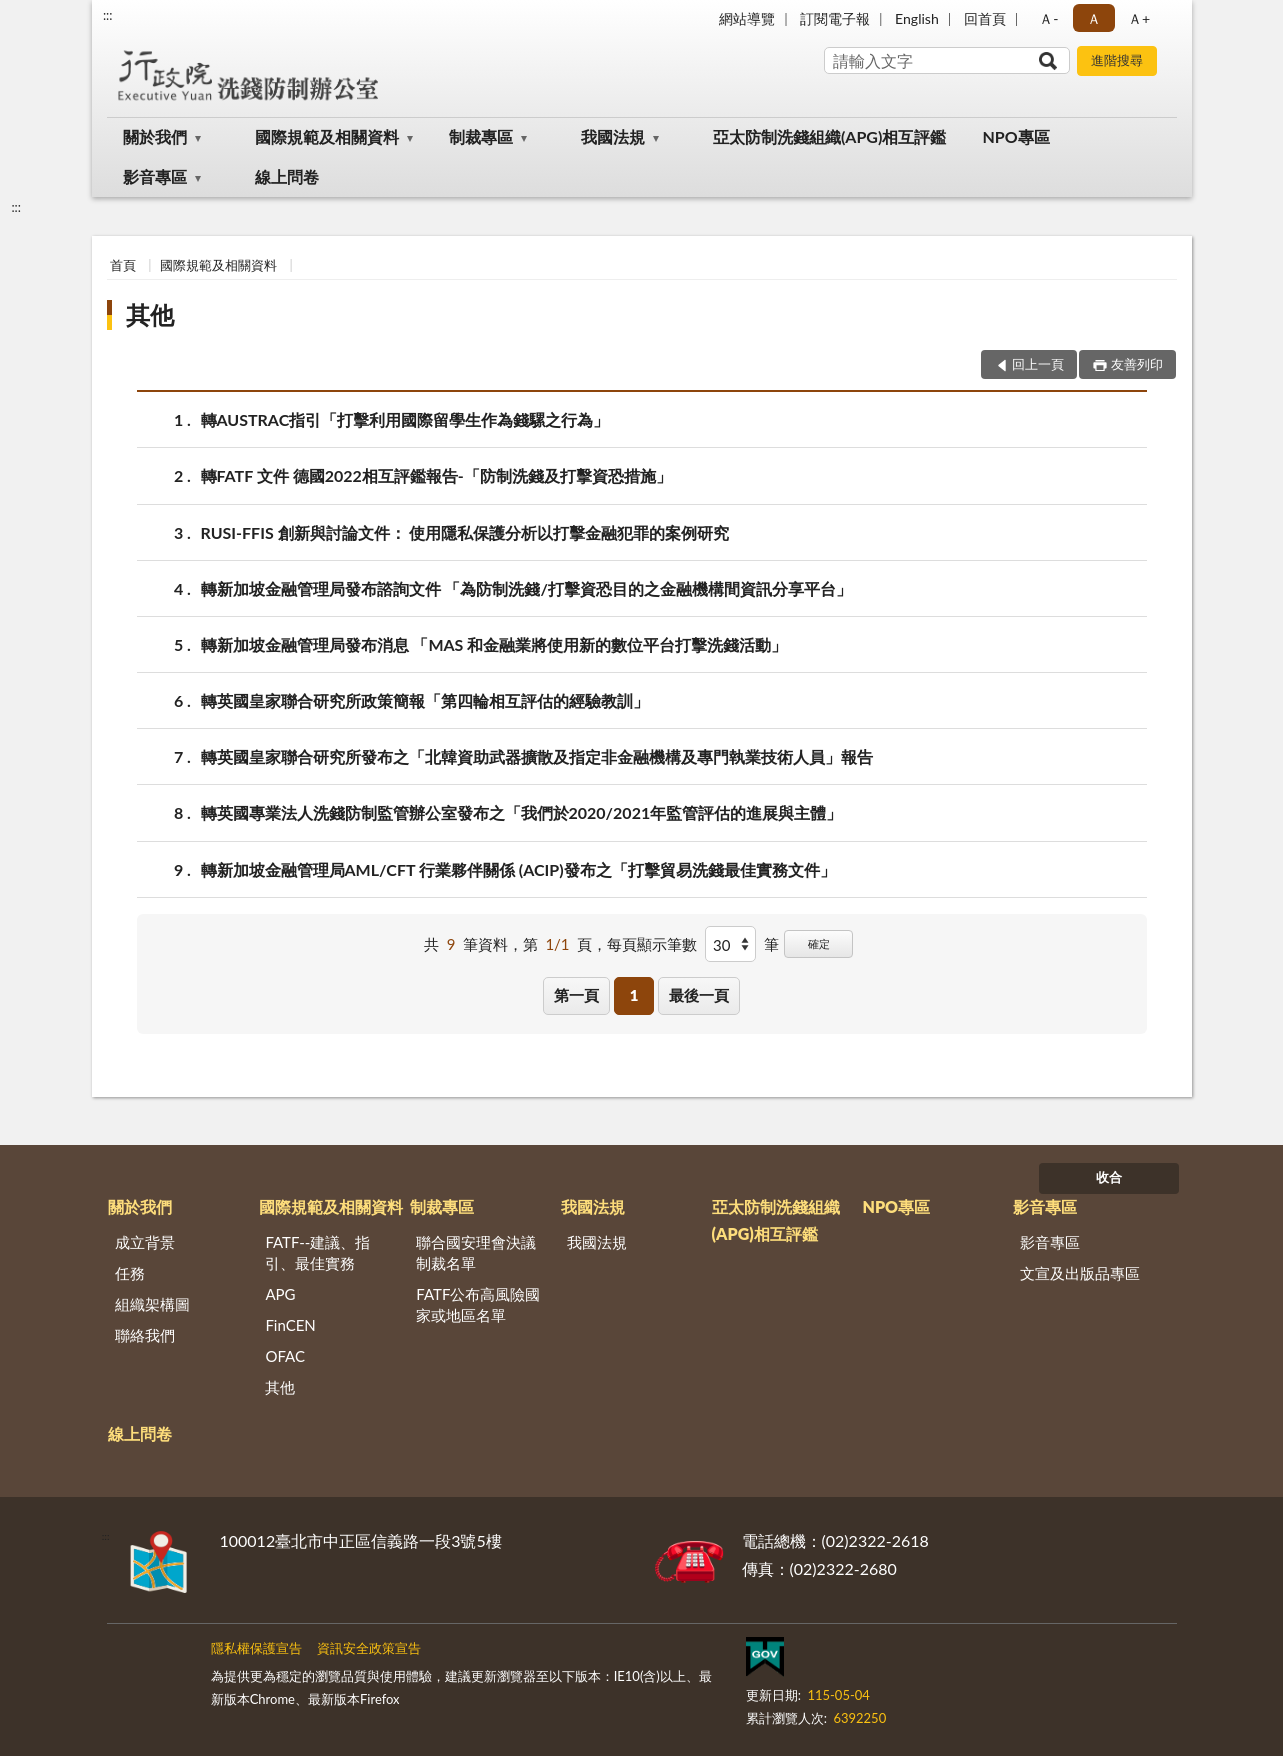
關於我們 (155, 136)
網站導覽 (747, 18)
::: (108, 15)
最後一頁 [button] (699, 995)
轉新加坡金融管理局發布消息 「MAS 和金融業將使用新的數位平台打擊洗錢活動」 (494, 644)
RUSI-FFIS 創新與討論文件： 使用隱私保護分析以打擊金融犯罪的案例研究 (465, 532)
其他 (150, 314)
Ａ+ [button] (1139, 18)
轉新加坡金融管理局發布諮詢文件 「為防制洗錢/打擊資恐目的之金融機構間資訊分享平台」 (526, 588)
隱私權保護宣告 (256, 1648)
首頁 (123, 265)
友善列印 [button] (1137, 364)
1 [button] (634, 995)
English (917, 18)
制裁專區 (481, 136)
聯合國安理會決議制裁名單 (476, 1252)
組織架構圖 (152, 1304)
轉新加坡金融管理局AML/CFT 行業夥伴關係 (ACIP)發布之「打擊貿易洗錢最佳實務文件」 (518, 869)
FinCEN (290, 1325)
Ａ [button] (1094, 18)
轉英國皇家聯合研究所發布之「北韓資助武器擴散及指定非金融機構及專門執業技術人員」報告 (537, 756)
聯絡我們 (145, 1335)
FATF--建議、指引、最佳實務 (317, 1252)
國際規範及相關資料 (327, 136)
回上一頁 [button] (1038, 364)
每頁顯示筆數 (652, 944)
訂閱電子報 (835, 18)
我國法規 (613, 136)
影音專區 (155, 176)
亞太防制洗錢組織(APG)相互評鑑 (829, 136)
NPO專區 (1015, 136)
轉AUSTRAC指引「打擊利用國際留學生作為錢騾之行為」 (405, 419)
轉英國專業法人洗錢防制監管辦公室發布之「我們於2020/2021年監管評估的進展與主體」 (522, 812)
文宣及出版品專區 (1080, 1273)
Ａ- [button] (1048, 18)
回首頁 (985, 18)
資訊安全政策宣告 (369, 1648)
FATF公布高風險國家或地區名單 (478, 1304)
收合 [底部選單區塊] (1109, 1177)
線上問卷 (287, 176)
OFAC (285, 1356)
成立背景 (145, 1242)
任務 (130, 1273)
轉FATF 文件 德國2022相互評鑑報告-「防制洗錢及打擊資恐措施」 (436, 475)
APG (280, 1294)
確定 (819, 943)
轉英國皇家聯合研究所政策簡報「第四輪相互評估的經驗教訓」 (425, 700)
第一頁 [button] (576, 995)
